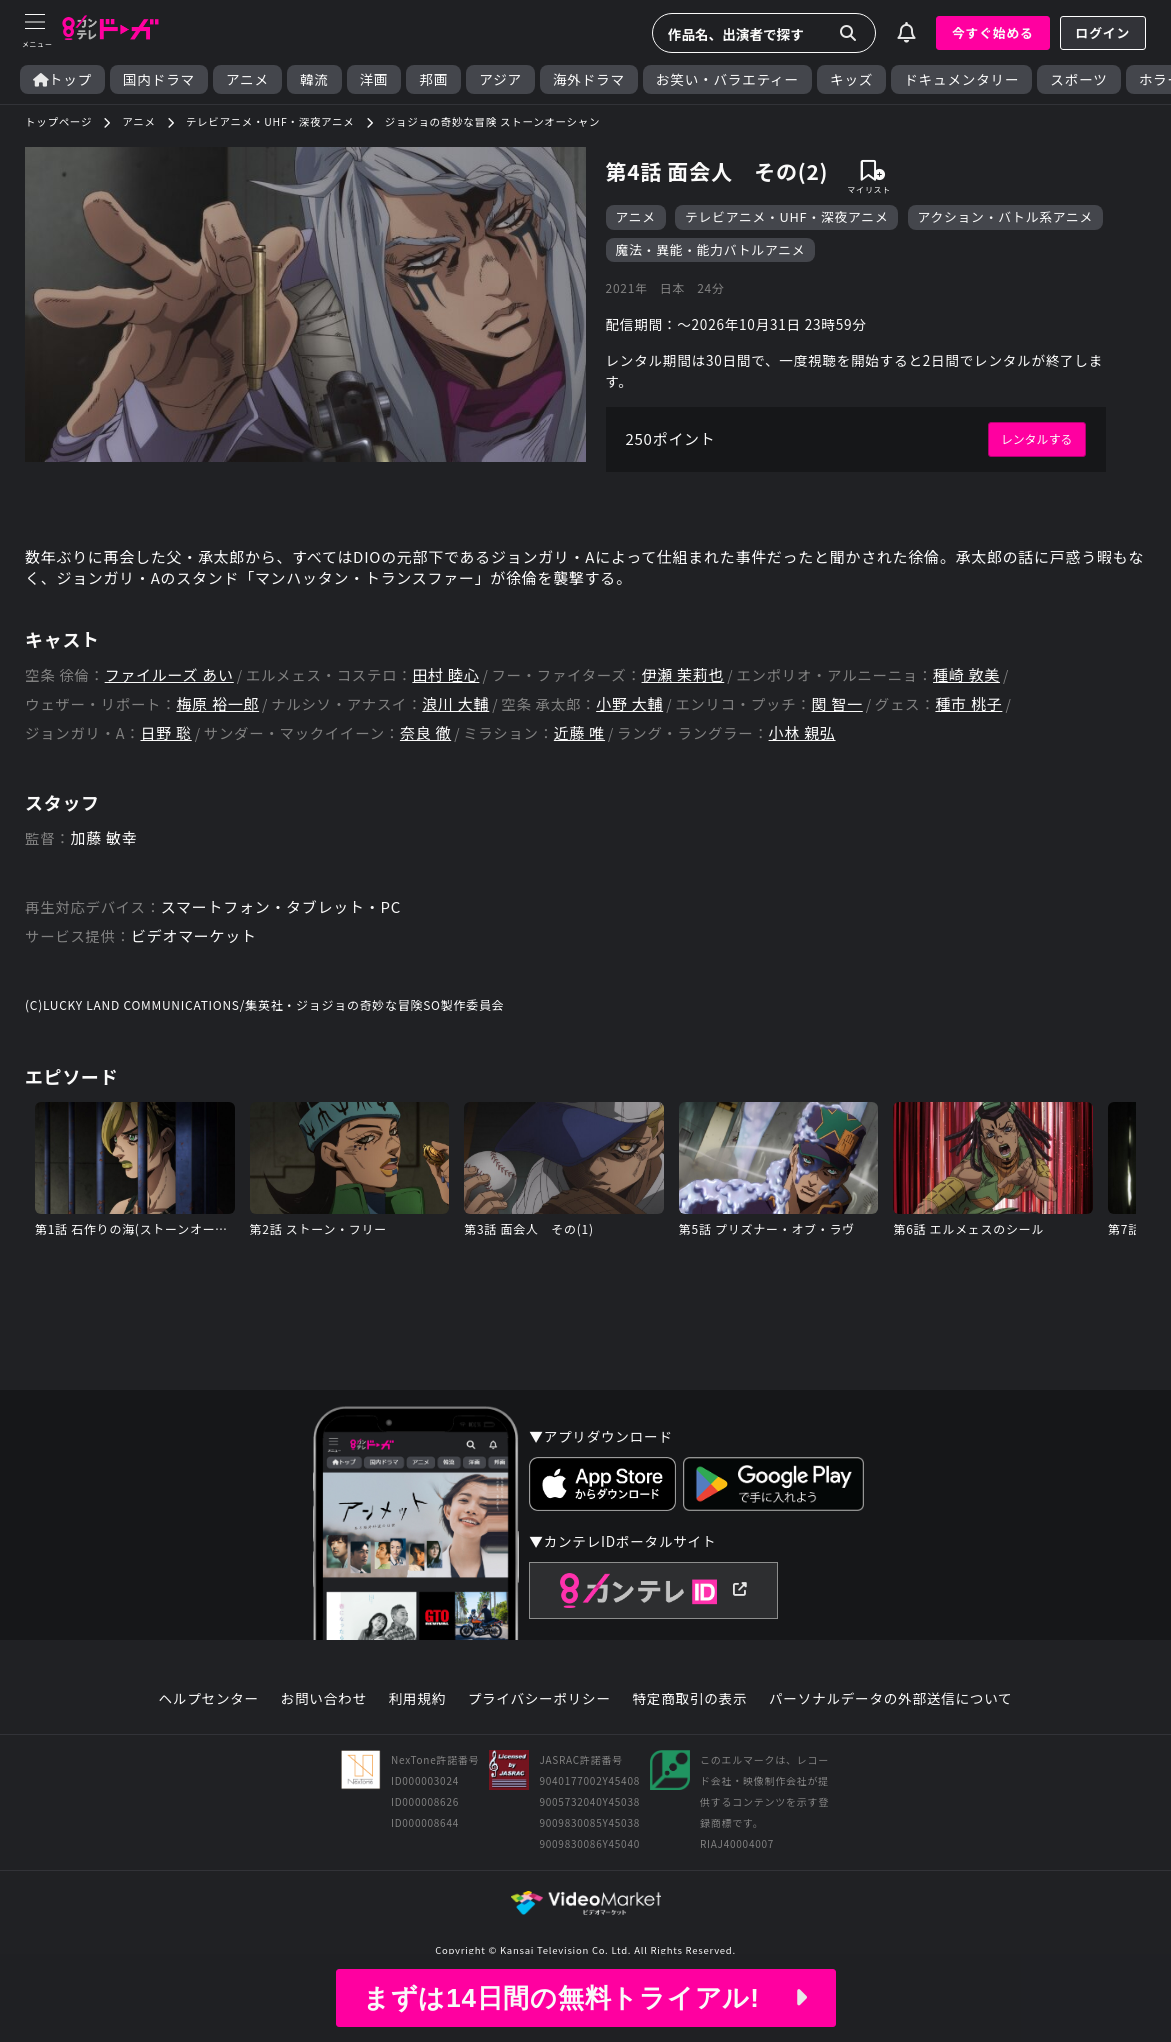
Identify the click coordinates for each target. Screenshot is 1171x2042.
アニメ (247, 79)
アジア (500, 79)
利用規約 (417, 1728)
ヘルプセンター (207, 1728)
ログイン (1103, 32)
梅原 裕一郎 (221, 721)
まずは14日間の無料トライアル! (585, 1998)
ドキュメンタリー (961, 79)
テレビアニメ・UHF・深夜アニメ (787, 217)
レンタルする (1034, 448)
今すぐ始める (993, 32)
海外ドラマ (589, 79)
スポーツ (1078, 79)
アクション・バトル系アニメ (1007, 217)
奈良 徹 (432, 751)
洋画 (374, 79)
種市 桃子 (992, 721)
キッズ (851, 79)
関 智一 (855, 721)
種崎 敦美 (990, 690)
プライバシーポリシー (539, 1728)
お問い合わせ (323, 1728)
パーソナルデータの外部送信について (892, 1728)
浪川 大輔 (465, 721)
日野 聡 (168, 751)
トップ (62, 79)
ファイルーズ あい (174, 690)
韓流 (314, 79)
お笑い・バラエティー (727, 79)
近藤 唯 (589, 751)
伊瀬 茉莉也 (701, 690)
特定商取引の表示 (690, 1728)
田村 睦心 (458, 690)
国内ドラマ (159, 79)
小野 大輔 (644, 721)
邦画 (433, 79)
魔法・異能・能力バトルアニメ (711, 251)
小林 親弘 (817, 751)
